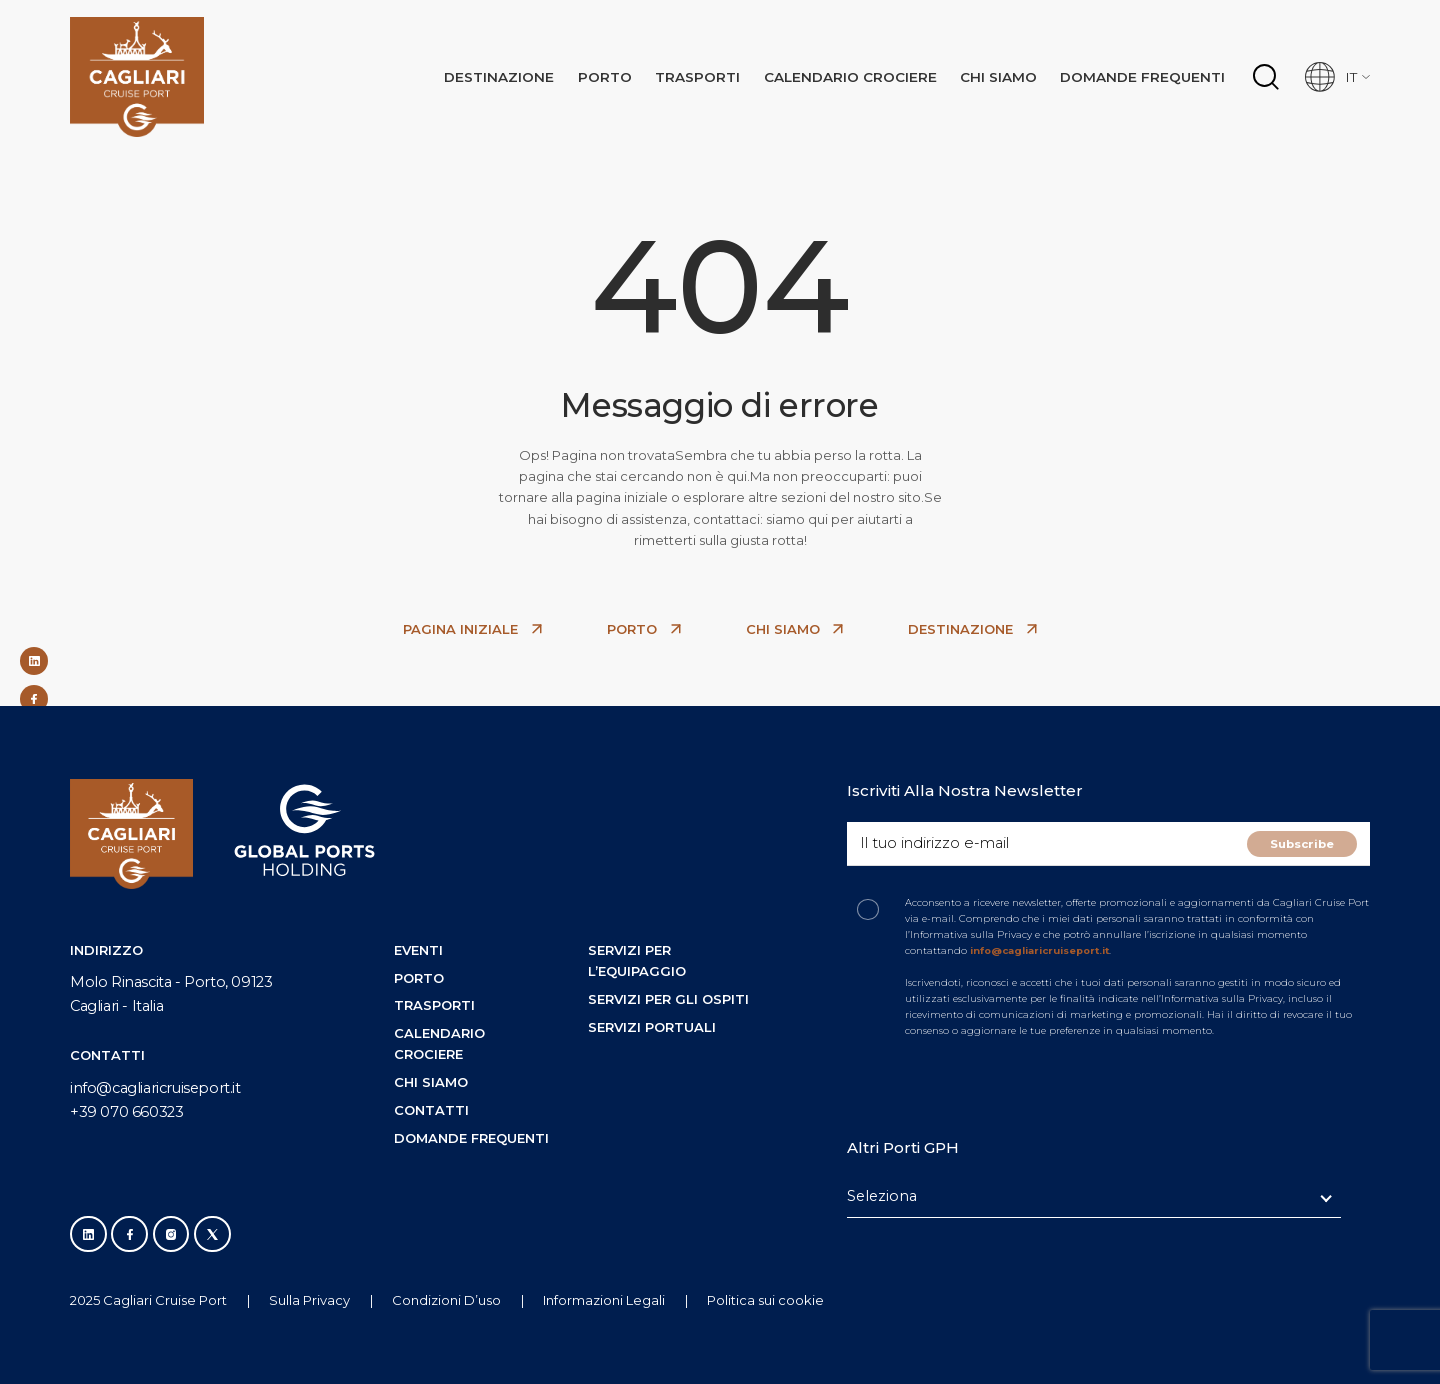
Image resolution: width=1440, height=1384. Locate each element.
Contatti (431, 1110)
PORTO (644, 629)
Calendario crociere (870, 72)
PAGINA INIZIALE (472, 629)
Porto (635, 72)
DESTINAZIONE (972, 629)
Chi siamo (1012, 72)
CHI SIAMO (795, 629)
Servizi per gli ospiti (668, 999)
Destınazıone (533, 72)
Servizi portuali (652, 1027)
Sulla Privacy (309, 1300)
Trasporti (723, 72)
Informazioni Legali (604, 1300)
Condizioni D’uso (446, 1300)
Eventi (418, 950)
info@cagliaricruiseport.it (155, 1088)
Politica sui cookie (765, 1300)
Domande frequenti (1149, 72)
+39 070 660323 (126, 1112)
